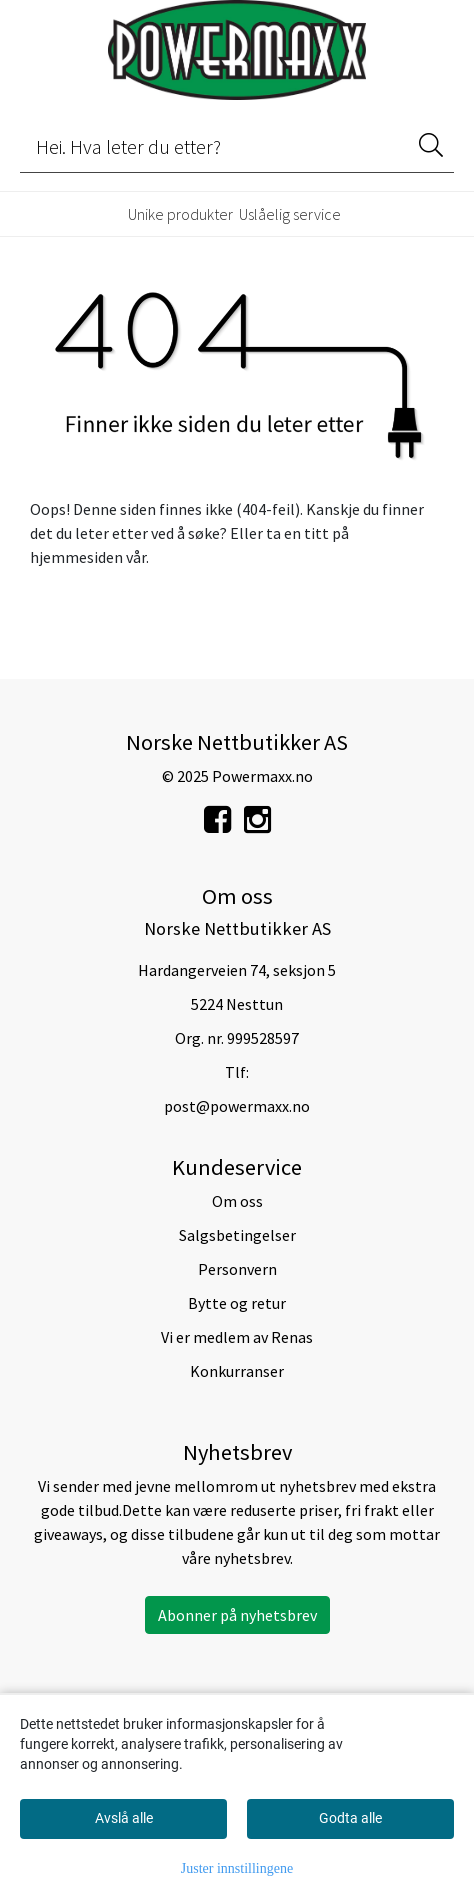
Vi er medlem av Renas (237, 1337)
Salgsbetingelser (237, 1235)
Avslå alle (124, 1818)
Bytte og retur (237, 1303)
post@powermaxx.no (237, 1106)
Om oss (237, 1201)
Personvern (237, 1269)
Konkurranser (237, 1371)
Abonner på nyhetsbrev (237, 1615)
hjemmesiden (76, 557)
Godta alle (350, 1818)
